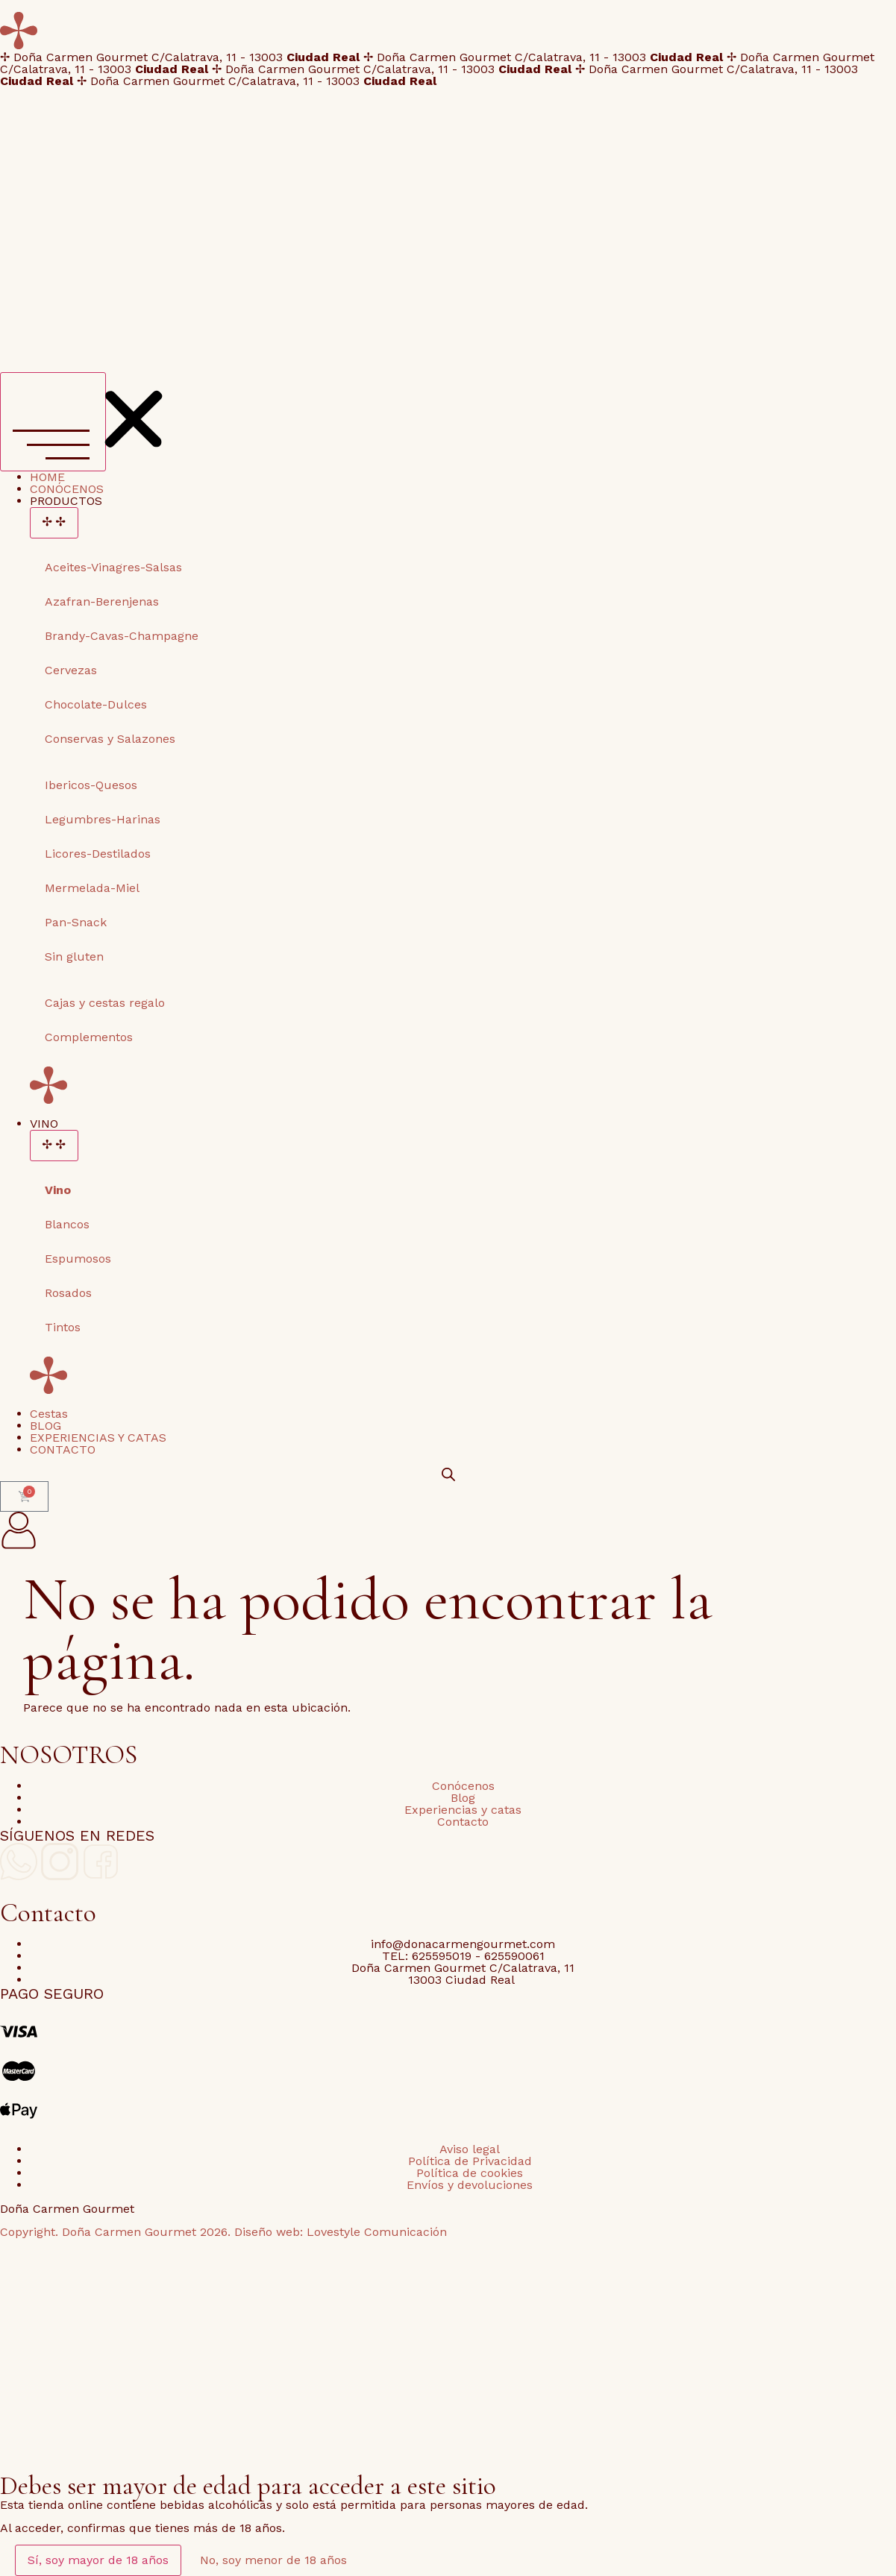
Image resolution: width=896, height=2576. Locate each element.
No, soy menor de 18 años (273, 2560)
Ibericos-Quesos (91, 785)
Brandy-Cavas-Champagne (121, 636)
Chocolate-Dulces (96, 704)
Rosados (68, 1293)
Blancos (67, 1224)
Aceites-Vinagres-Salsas (113, 567)
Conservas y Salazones (110, 739)
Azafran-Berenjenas (102, 601)
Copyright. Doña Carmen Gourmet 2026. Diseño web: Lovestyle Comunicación (223, 2232)
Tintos (63, 1327)
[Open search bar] (448, 1474)
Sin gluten (74, 956)
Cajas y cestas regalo (105, 1003)
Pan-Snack (76, 922)
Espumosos (78, 1258)
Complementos (89, 1037)
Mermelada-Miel (92, 888)
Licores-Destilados (98, 853)
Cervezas (71, 670)
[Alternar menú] (53, 421)
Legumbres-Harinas (102, 819)
